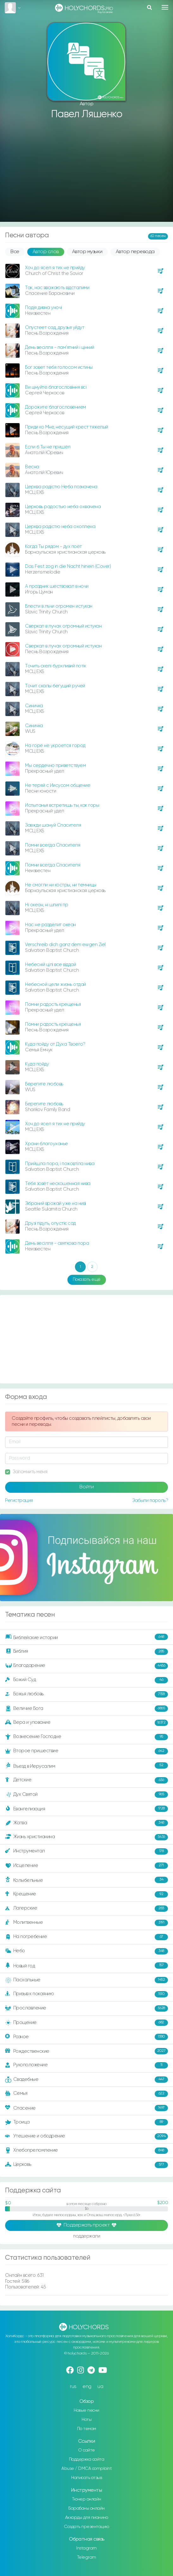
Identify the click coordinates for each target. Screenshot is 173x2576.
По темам (86, 2429)
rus (73, 2386)
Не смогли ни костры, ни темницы (60, 885)
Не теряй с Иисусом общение (57, 785)
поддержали (86, 2236)
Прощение (86, 2023)
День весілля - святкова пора (57, 1243)
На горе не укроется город (55, 745)
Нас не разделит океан (50, 924)
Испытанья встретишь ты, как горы (62, 805)
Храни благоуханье (46, 1143)
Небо (86, 1951)
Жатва (86, 1823)
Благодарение (86, 1666)
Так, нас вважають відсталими (57, 287)
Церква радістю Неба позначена (61, 486)
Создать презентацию (86, 2526)
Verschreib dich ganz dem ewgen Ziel (65, 944)
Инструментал (86, 1851)
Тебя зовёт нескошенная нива (57, 1183)
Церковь (86, 2165)
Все (14, 251)
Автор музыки (87, 251)
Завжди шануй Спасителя (53, 825)
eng (87, 2386)
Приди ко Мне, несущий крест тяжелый (66, 427)
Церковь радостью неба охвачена (63, 506)
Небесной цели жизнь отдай (55, 984)
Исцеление (86, 1865)
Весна (32, 467)
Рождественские (86, 2051)
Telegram (86, 2557)
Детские (86, 1780)
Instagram (86, 2548)
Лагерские (86, 1908)
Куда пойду (37, 1064)
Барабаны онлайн (86, 2508)
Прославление (86, 2008)
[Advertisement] (86, 171)
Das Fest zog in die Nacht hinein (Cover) (68, 566)
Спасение (86, 2108)
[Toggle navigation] (165, 7)
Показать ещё (87, 1279)
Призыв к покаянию (86, 1994)
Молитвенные (86, 1923)
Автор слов (46, 251)
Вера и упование (86, 1723)
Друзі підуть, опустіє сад (50, 1223)
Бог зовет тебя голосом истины (59, 367)
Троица (86, 2122)
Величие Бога (86, 1708)
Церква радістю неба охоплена (60, 526)
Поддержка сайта (86, 2459)
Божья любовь (86, 1694)
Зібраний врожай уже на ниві (55, 1203)
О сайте (86, 2450)
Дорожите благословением (55, 407)
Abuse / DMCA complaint (86, 2468)
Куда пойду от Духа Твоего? (55, 1044)
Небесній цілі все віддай (50, 964)
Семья (86, 2094)
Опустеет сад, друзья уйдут (54, 327)
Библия (86, 1652)
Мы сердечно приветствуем (55, 765)
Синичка (34, 705)
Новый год (86, 1965)
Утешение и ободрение (86, 2136)
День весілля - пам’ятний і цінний (59, 347)
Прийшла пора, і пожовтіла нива (59, 1163)
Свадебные (86, 2079)
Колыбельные (86, 1880)
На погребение (86, 1937)
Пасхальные (86, 1980)
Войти (86, 1487)
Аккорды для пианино (86, 2517)
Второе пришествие (86, 1751)
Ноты (86, 2419)
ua (100, 2386)
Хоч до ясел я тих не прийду (55, 267)
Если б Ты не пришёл (48, 447)
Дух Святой (86, 1794)
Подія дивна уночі (43, 307)
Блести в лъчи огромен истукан (58, 606)
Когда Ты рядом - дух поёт (53, 546)
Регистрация (19, 1500)
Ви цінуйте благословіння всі (55, 387)
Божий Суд (86, 1680)
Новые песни (86, 2410)
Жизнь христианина (86, 1837)
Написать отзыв (86, 2478)
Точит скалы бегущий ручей (55, 685)
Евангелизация (86, 1809)
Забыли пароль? (150, 1500)
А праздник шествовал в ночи (57, 586)
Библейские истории (86, 1637)
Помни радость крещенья (53, 1004)
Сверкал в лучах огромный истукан (63, 626)
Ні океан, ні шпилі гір (46, 904)
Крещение (86, 1894)
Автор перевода (135, 251)
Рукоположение (86, 2065)
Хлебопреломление (86, 2151)
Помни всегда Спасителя (52, 845)
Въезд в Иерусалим (86, 1765)
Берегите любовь (44, 1084)
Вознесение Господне (86, 1737)
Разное (86, 2037)
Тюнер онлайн (86, 2499)
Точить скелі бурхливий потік (55, 666)
